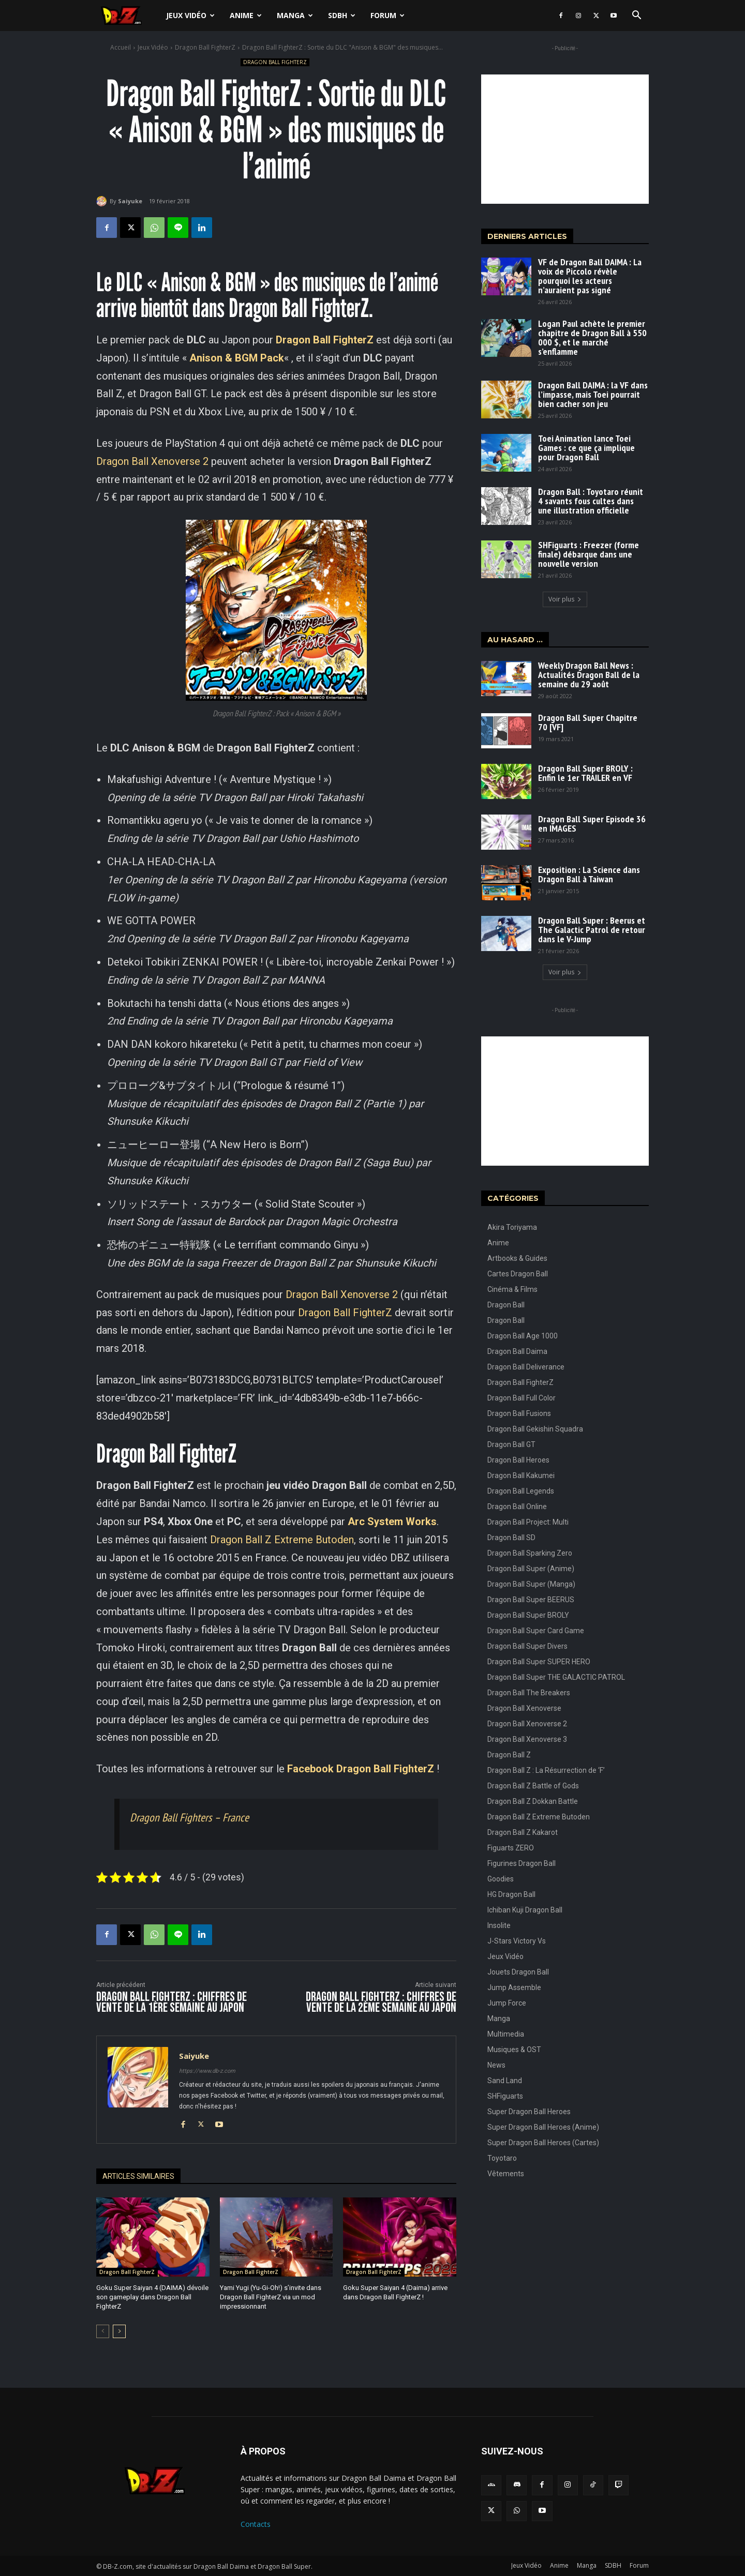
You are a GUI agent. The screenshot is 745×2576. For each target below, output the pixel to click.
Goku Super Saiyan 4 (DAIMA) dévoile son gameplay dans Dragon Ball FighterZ (152, 2297)
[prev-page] (102, 2331)
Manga (295, 15)
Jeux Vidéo (190, 15)
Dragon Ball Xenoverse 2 (152, 461)
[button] (636, 16)
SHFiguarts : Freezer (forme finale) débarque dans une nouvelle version (588, 554)
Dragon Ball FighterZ (205, 47)
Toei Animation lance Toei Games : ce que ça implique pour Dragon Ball (586, 447)
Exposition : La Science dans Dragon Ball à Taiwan (589, 874)
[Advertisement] (565, 139)
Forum (387, 15)
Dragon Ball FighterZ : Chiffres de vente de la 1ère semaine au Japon (171, 2002)
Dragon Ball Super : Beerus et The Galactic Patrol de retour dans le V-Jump (591, 929)
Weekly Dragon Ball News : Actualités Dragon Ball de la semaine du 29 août (588, 674)
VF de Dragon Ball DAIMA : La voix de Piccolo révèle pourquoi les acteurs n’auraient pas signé (590, 276)
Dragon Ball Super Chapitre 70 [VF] (587, 722)
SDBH (341, 15)
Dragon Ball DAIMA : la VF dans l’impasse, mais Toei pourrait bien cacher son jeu (593, 394)
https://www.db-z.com (207, 2071)
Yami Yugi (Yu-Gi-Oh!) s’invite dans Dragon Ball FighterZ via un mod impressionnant (270, 2297)
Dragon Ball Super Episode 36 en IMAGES (592, 823)
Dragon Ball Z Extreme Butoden (282, 1539)
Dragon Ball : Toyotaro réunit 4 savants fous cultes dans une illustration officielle (590, 501)
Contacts (256, 2523)
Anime (246, 15)
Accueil (120, 47)
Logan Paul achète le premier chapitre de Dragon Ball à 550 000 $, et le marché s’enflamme (592, 337)
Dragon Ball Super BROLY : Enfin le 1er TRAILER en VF (585, 773)
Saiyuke (130, 201)
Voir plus (565, 599)
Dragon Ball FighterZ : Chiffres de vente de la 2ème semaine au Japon (381, 2002)
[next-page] (119, 2331)
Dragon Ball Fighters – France (189, 1817)
